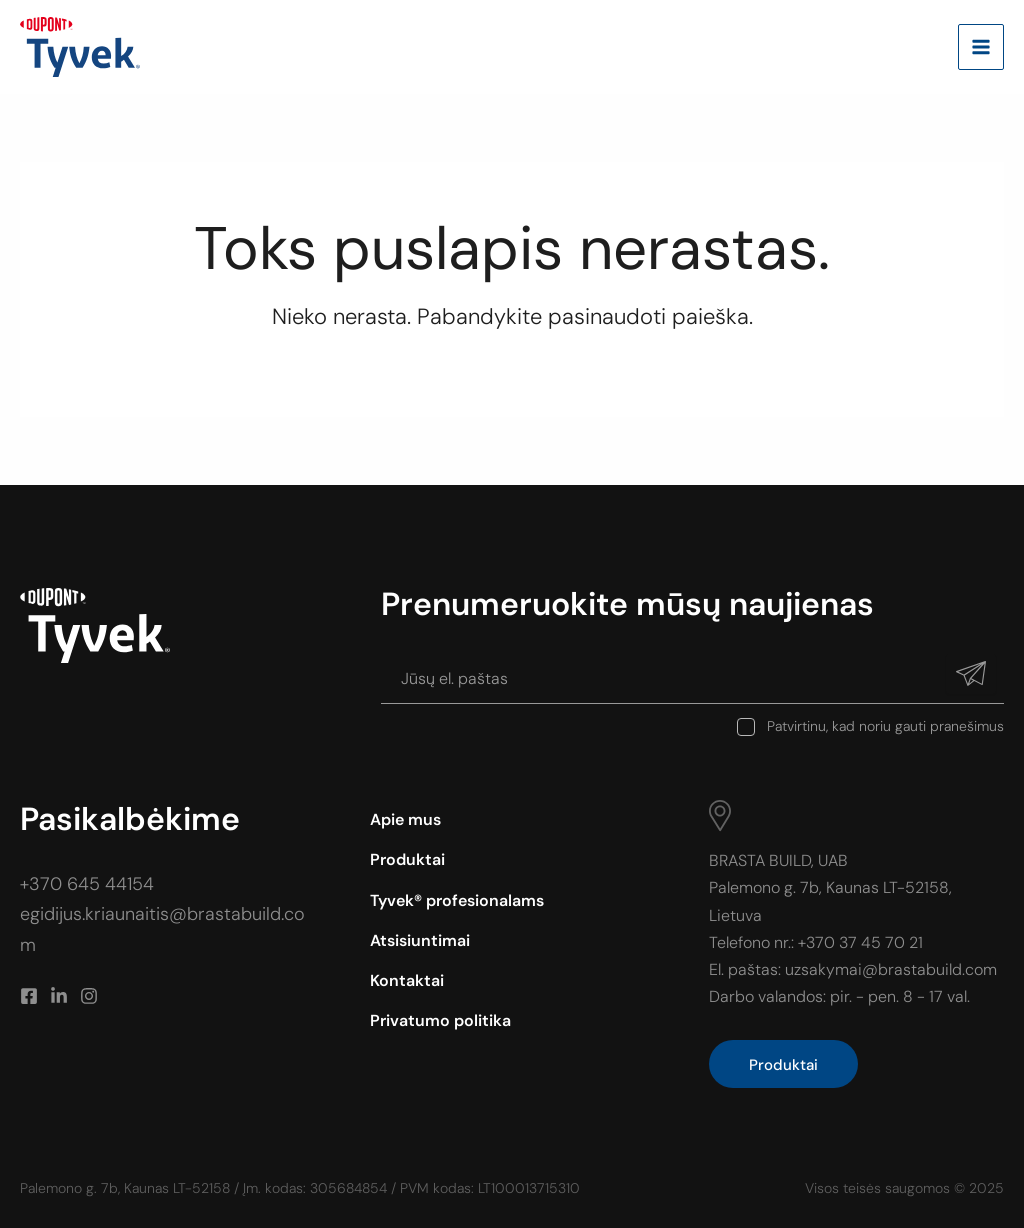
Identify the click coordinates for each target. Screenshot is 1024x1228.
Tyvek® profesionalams (457, 900)
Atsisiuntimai (420, 940)
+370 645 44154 (87, 884)
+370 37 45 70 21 (860, 942)
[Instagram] (89, 996)
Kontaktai (407, 980)
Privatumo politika (440, 1020)
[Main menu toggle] (981, 47)
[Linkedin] (59, 996)
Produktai (407, 859)
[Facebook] (29, 996)
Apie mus (405, 819)
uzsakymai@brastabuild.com (891, 969)
